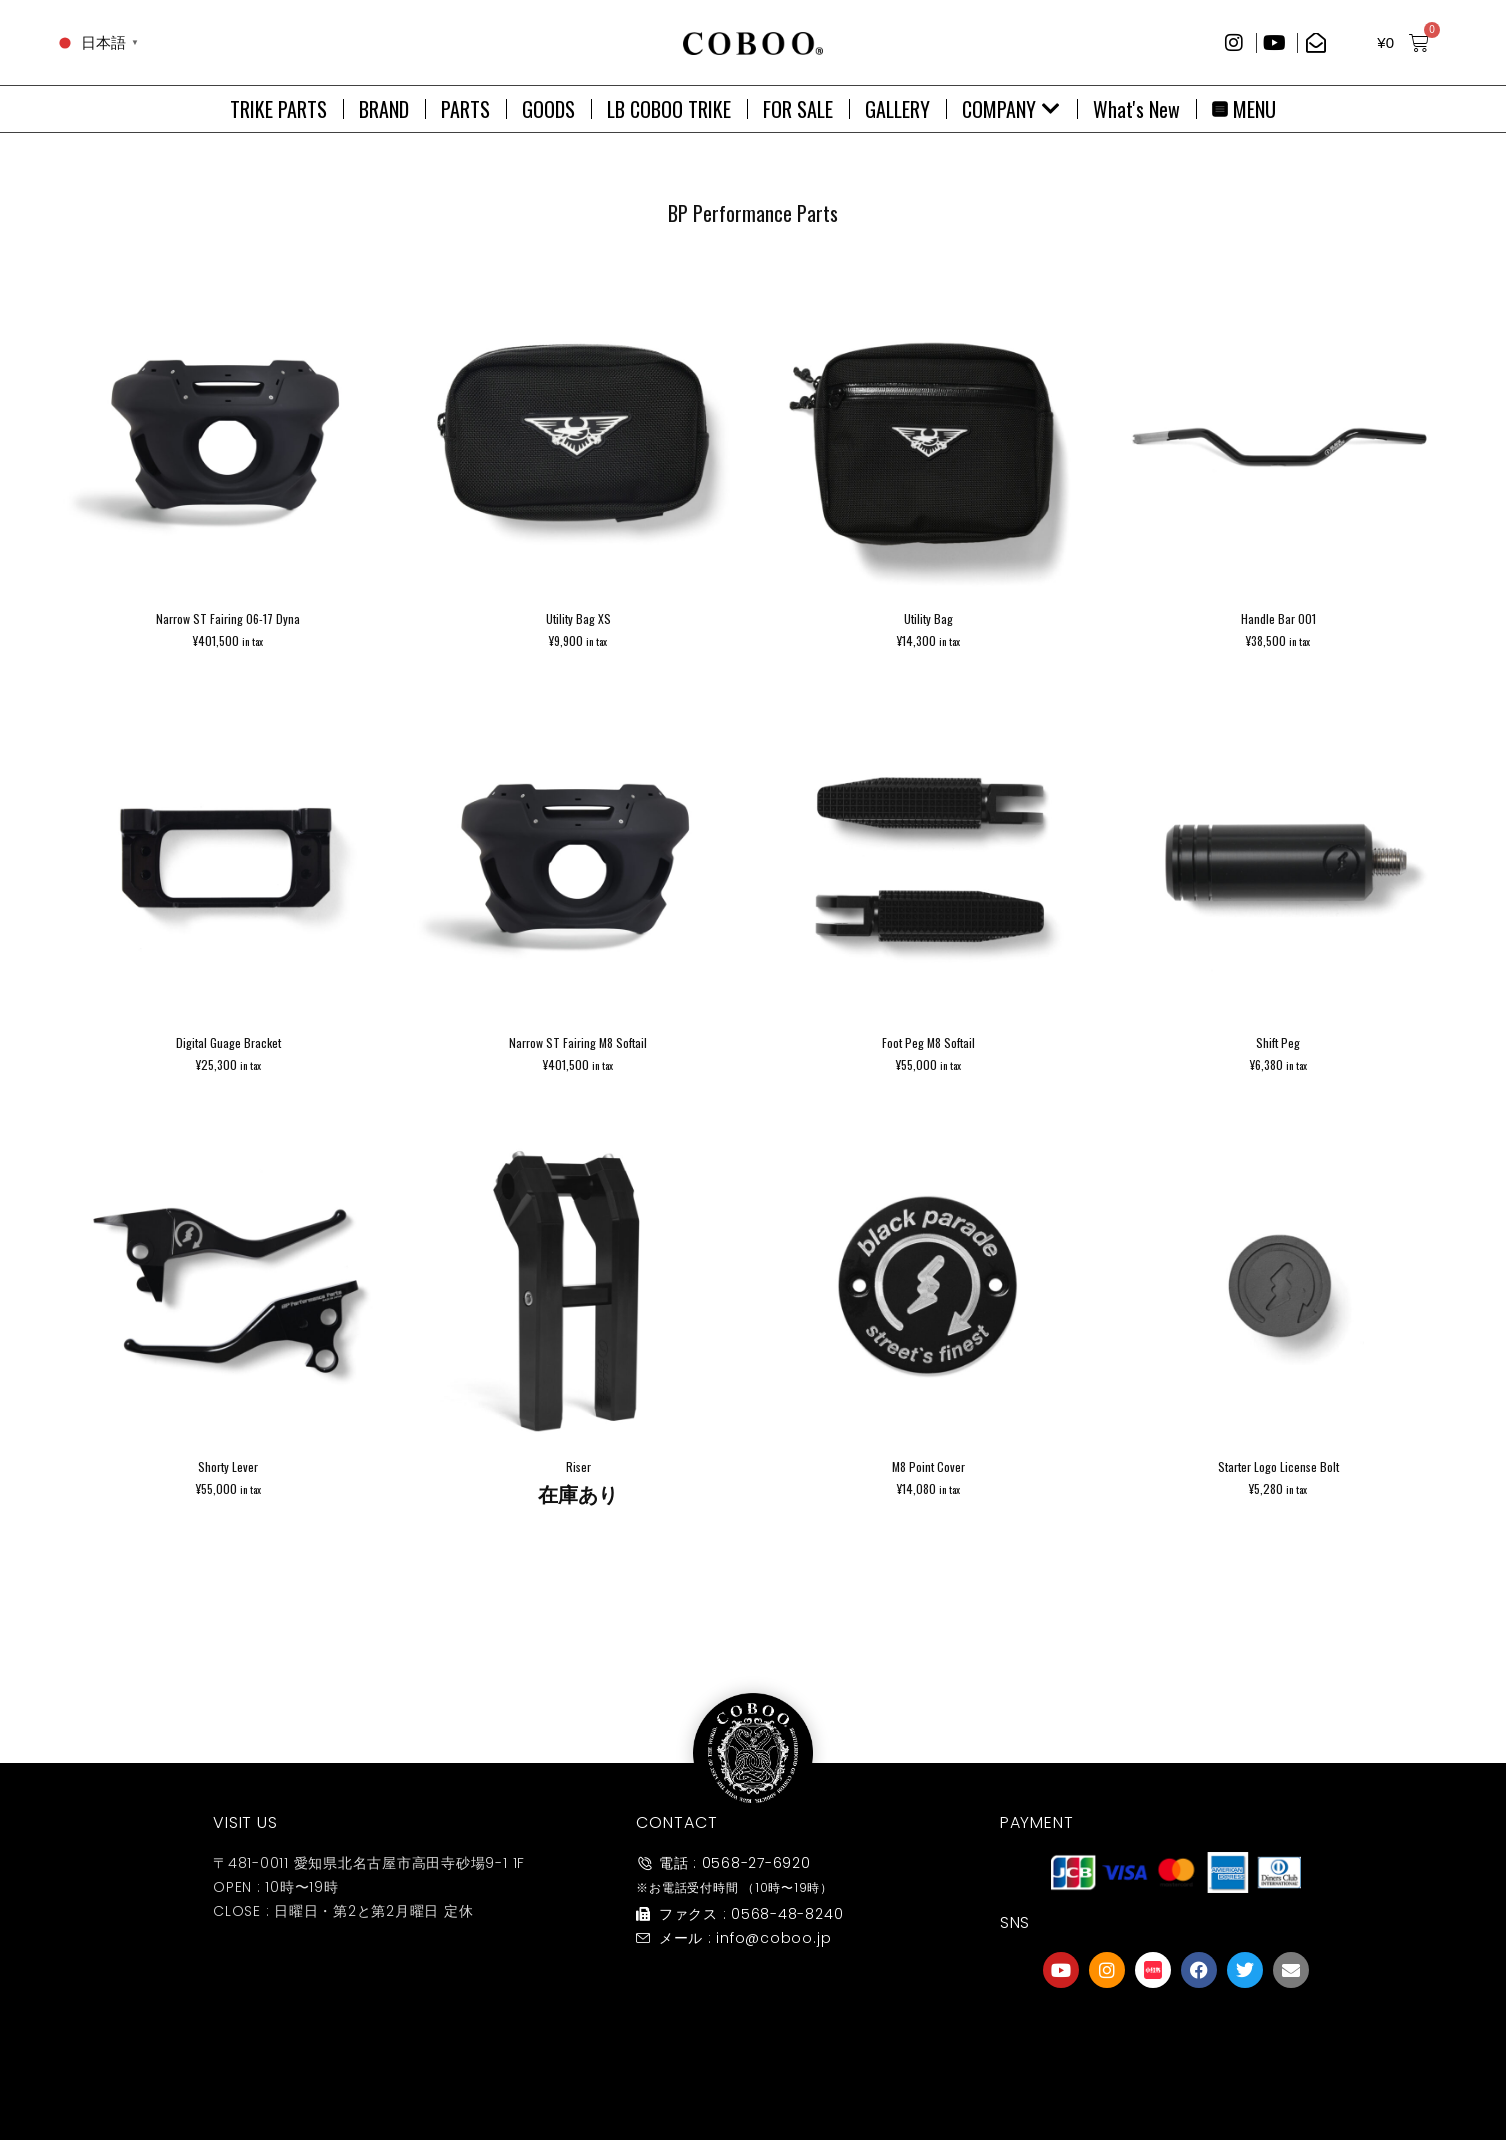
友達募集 (1176, 2073)
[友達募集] (1176, 2033)
